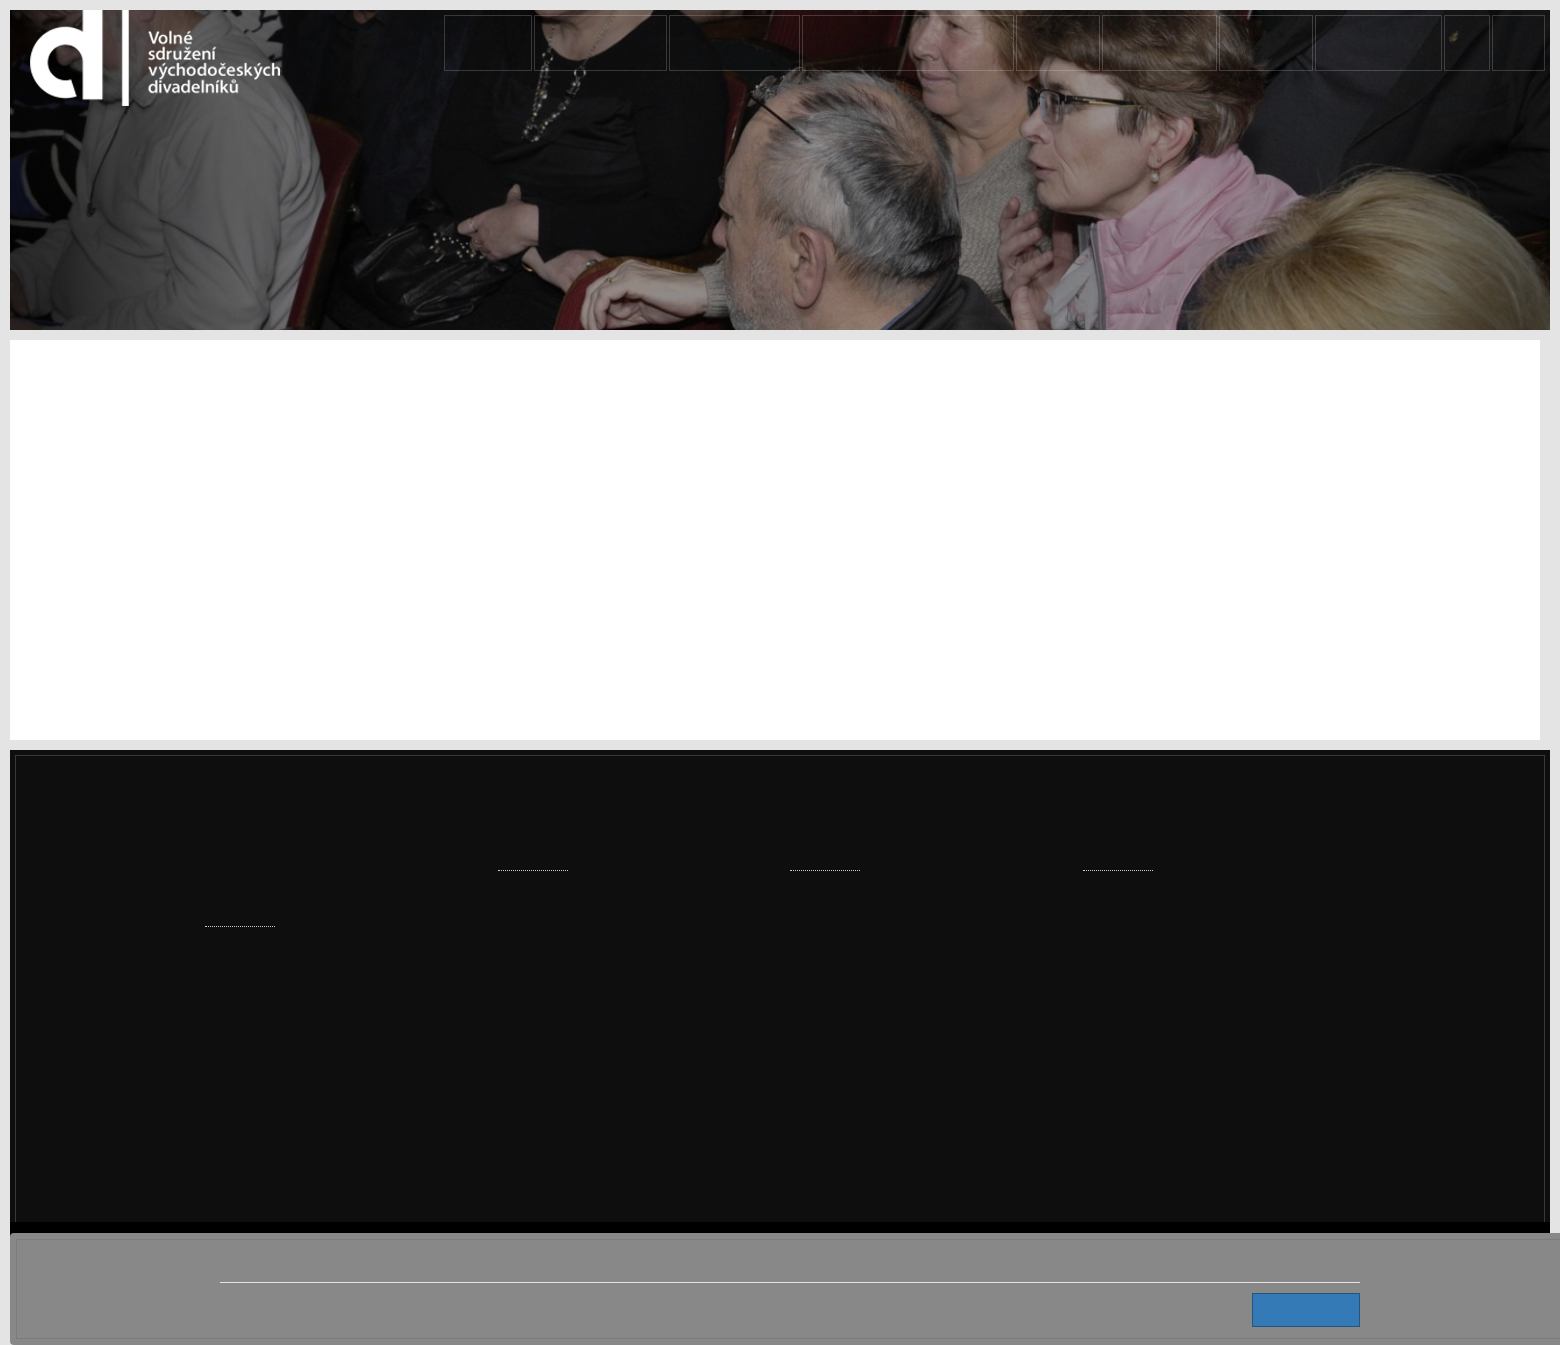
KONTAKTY (1378, 44)
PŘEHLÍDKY (839, 44)
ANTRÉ (1282, 44)
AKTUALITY (730, 44)
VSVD (1099, 44)
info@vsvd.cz (1150, 1106)
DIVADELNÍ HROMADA (978, 44)
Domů (636, 44)
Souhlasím (1314, 1309)
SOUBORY (1188, 44)
